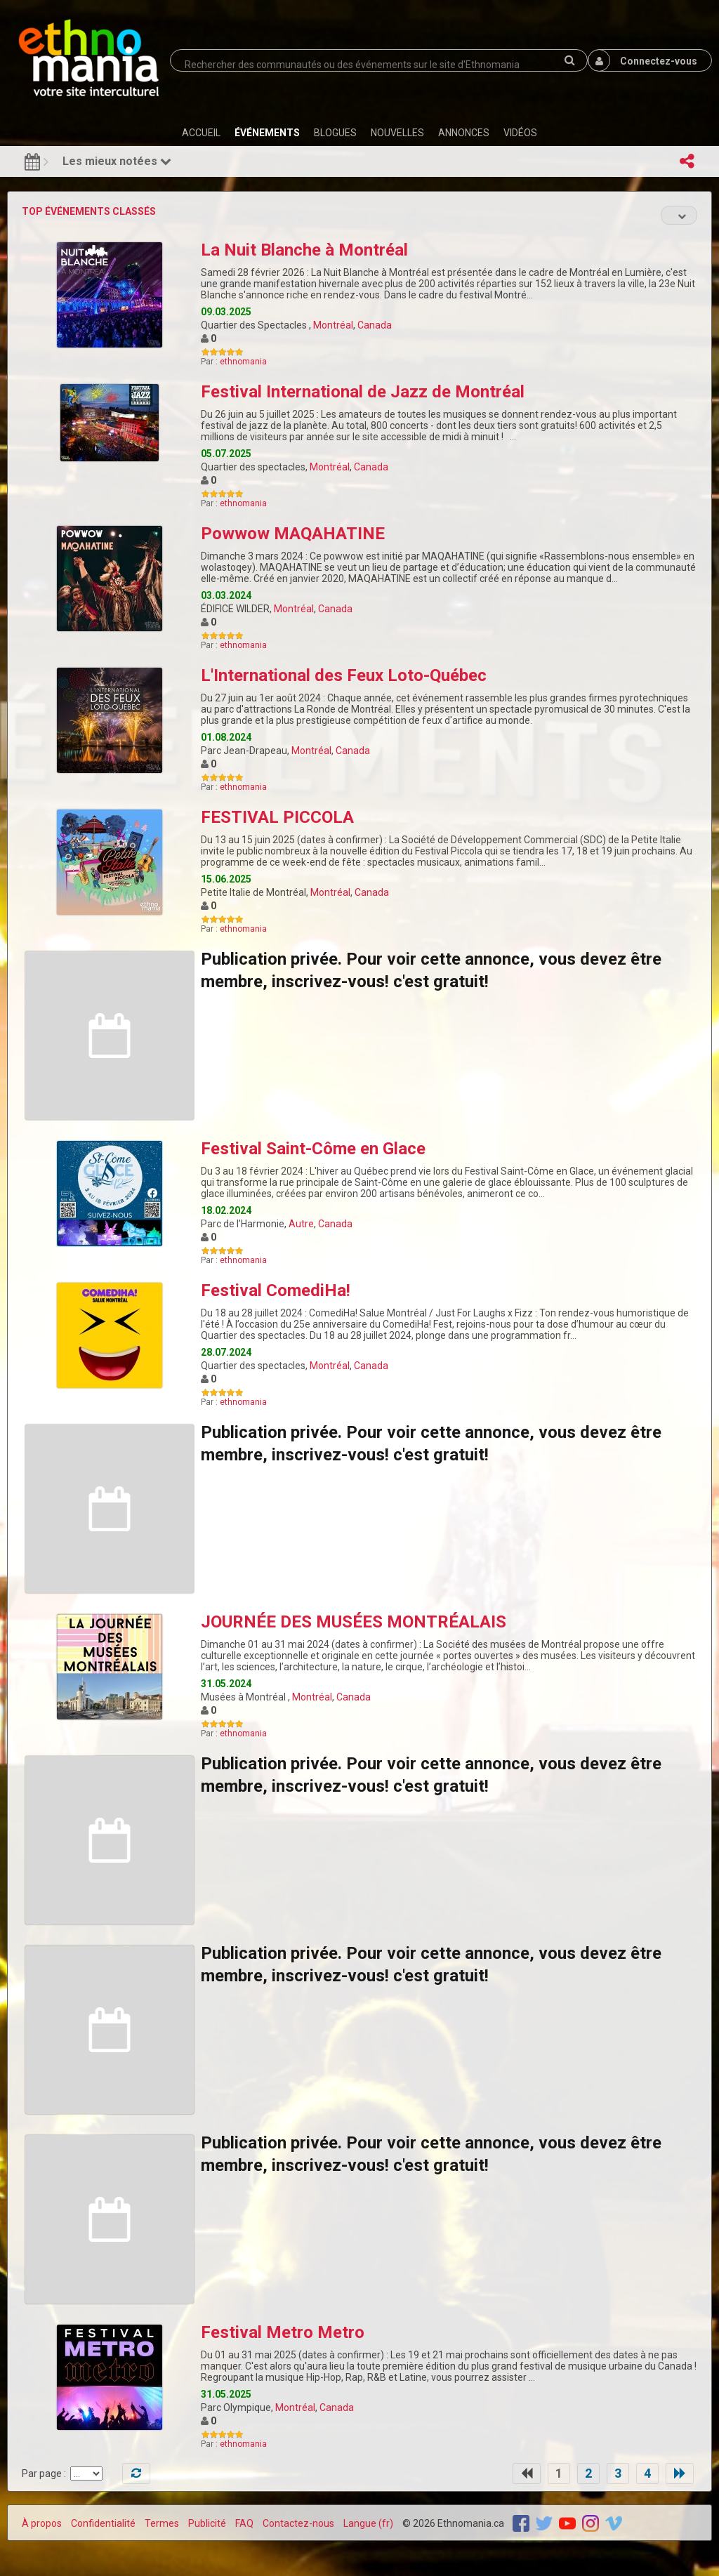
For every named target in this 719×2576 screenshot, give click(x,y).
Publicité (207, 2523)
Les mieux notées (116, 161)
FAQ (244, 2523)
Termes (162, 2523)
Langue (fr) (368, 2523)
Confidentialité (103, 2523)
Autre (301, 1223)
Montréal (333, 325)
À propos (42, 2523)
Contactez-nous (298, 2523)
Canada (374, 325)
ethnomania (243, 361)
